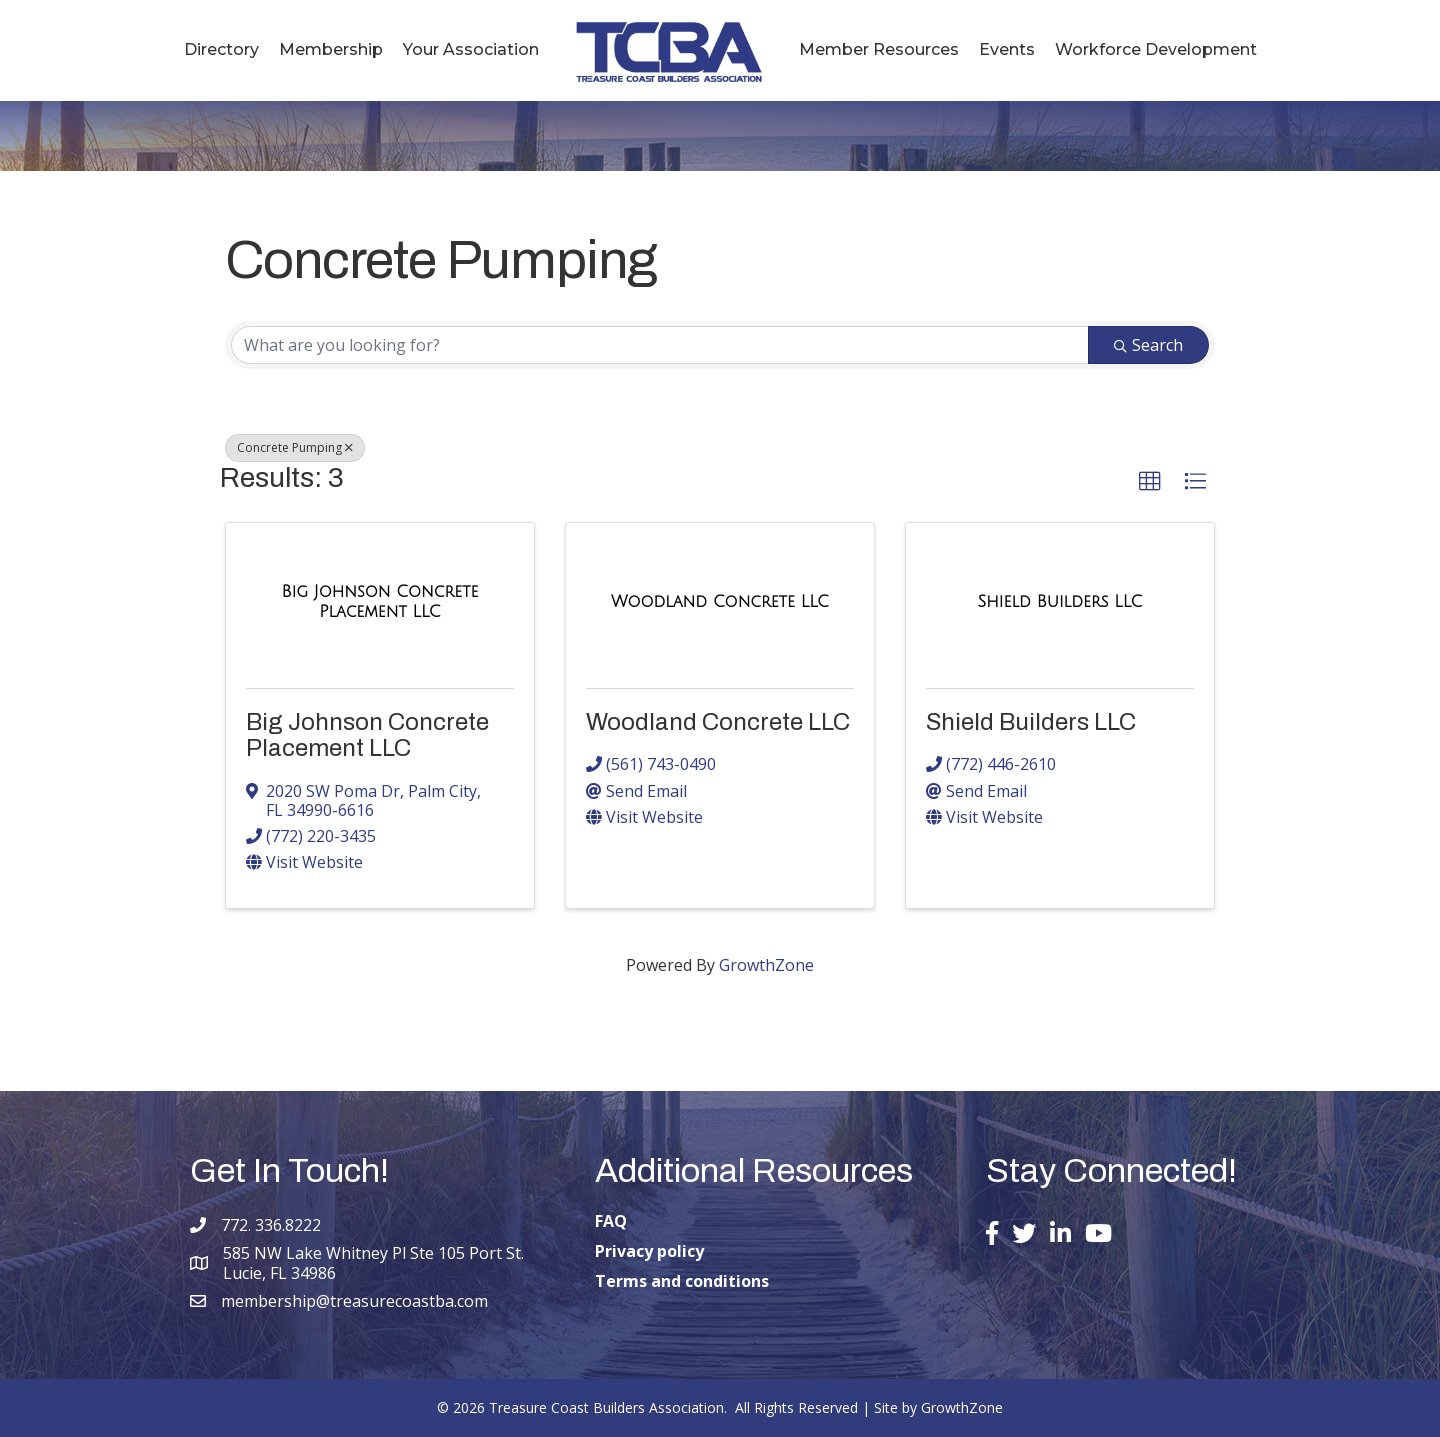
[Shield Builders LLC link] (1060, 602)
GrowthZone (766, 965)
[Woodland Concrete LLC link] (720, 602)
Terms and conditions (682, 1281)
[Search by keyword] (660, 345)
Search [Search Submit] (1148, 345)
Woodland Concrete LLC (718, 722)
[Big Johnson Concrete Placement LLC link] (380, 601)
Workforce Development (1156, 49)
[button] (1150, 482)
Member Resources (879, 49)
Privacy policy (649, 1251)
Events (1007, 49)
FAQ (611, 1221)
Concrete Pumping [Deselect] (295, 447)
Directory (221, 49)
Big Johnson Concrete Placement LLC (367, 735)
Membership (331, 49)
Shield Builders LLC (1031, 722)
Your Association (471, 49)
